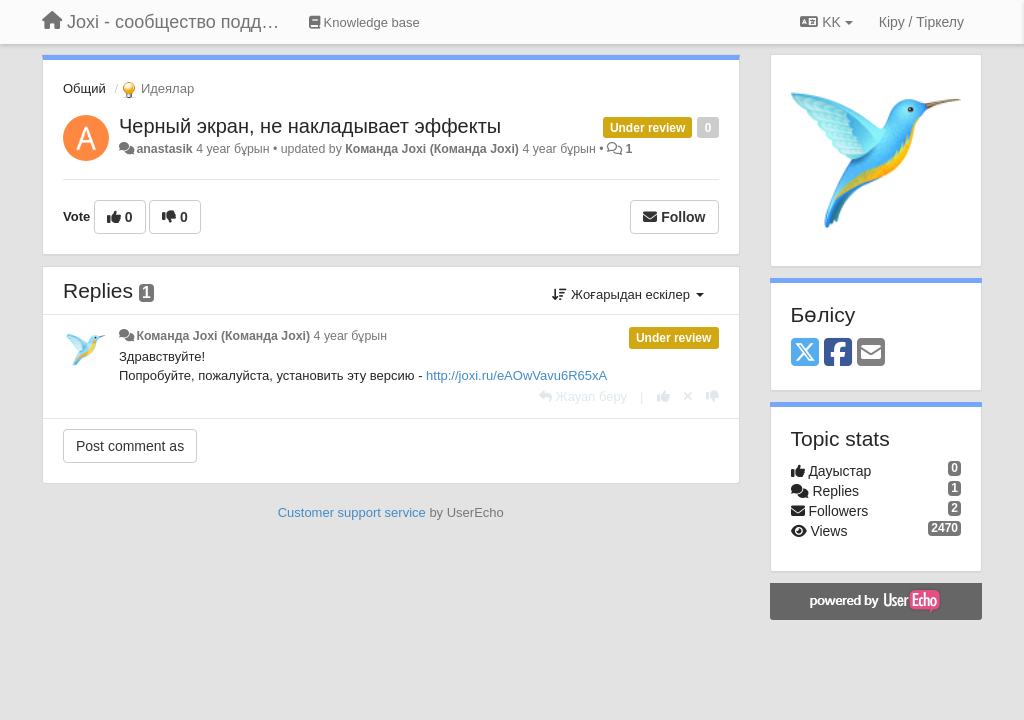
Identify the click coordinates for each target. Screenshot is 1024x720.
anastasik (164, 149)
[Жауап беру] (583, 396)
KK (826, 22)
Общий (84, 88)
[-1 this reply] (712, 396)
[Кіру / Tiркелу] (921, 22)
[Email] (871, 353)
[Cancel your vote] (688, 396)
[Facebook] (838, 353)
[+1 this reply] (663, 396)
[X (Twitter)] (805, 353)
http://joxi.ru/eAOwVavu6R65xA (516, 375)
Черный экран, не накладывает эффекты (310, 126)
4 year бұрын (350, 336)
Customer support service (352, 512)
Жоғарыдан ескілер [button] (627, 294)
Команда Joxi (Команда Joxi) (432, 149)
